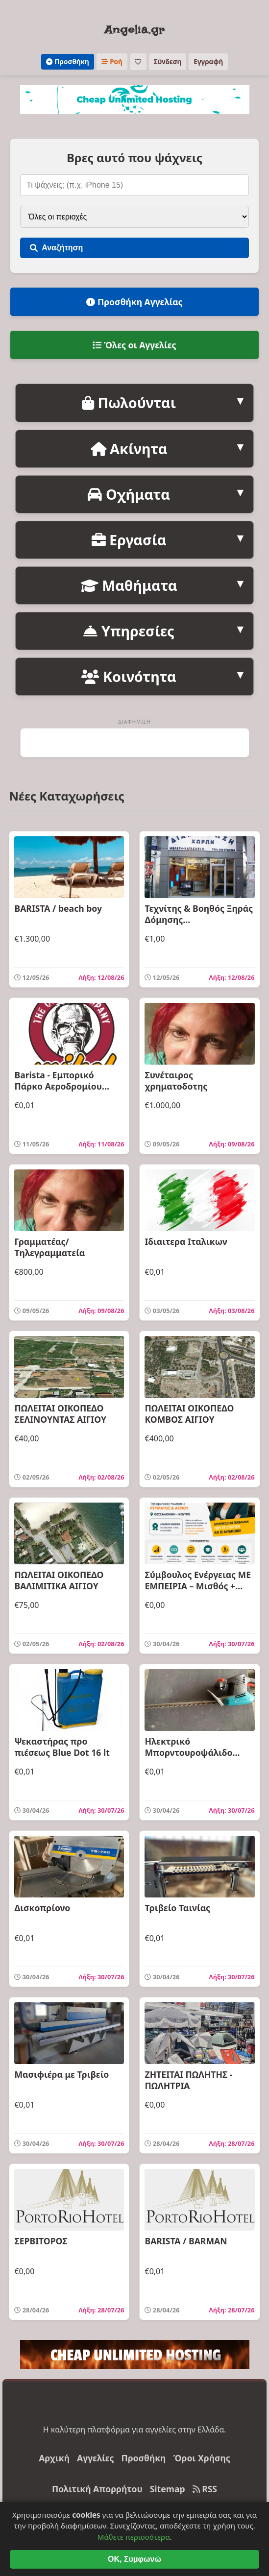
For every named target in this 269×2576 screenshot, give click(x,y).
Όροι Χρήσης (201, 2458)
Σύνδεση (167, 61)
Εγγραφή (208, 61)
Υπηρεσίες (128, 630)
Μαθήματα (129, 585)
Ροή (111, 61)
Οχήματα (129, 494)
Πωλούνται (129, 402)
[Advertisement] (134, 742)
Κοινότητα (128, 676)
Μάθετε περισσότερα (134, 2558)
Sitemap (167, 2489)
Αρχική (54, 2458)
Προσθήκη (67, 61)
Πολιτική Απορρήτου (97, 2489)
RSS (205, 2489)
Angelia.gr (134, 30)
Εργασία (129, 539)
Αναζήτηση (56, 247)
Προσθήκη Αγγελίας (134, 302)
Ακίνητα (129, 448)
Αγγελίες (95, 2458)
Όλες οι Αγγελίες (134, 345)
